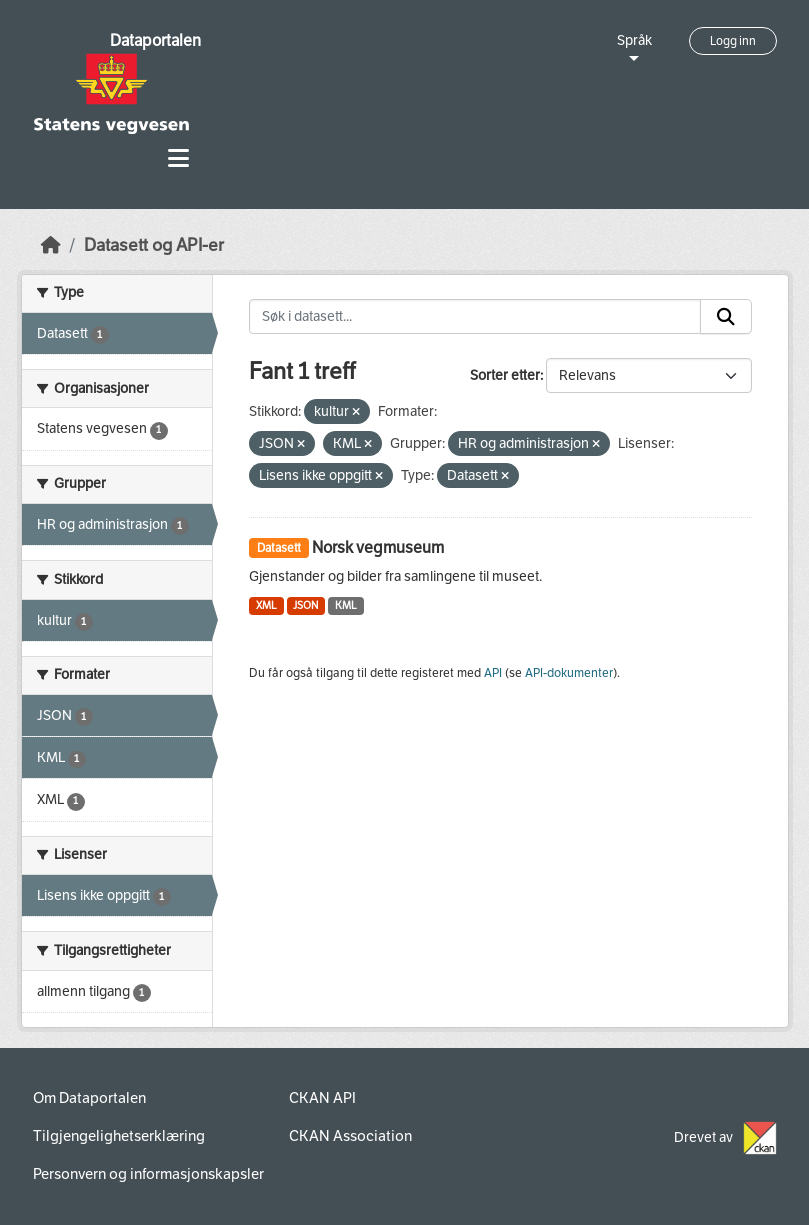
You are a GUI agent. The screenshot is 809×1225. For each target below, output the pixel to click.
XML (266, 605)
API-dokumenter (569, 673)
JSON (305, 605)
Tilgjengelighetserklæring (119, 1136)
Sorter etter (505, 375)
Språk (634, 40)
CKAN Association (350, 1136)
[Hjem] (51, 245)
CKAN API (322, 1098)
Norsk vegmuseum (378, 547)
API (493, 673)
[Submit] (726, 317)
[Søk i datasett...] (475, 317)
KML (346, 605)
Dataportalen (155, 40)
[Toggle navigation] (178, 158)
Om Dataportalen (89, 1098)
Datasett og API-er (154, 245)
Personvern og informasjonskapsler (148, 1174)
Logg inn (733, 41)
